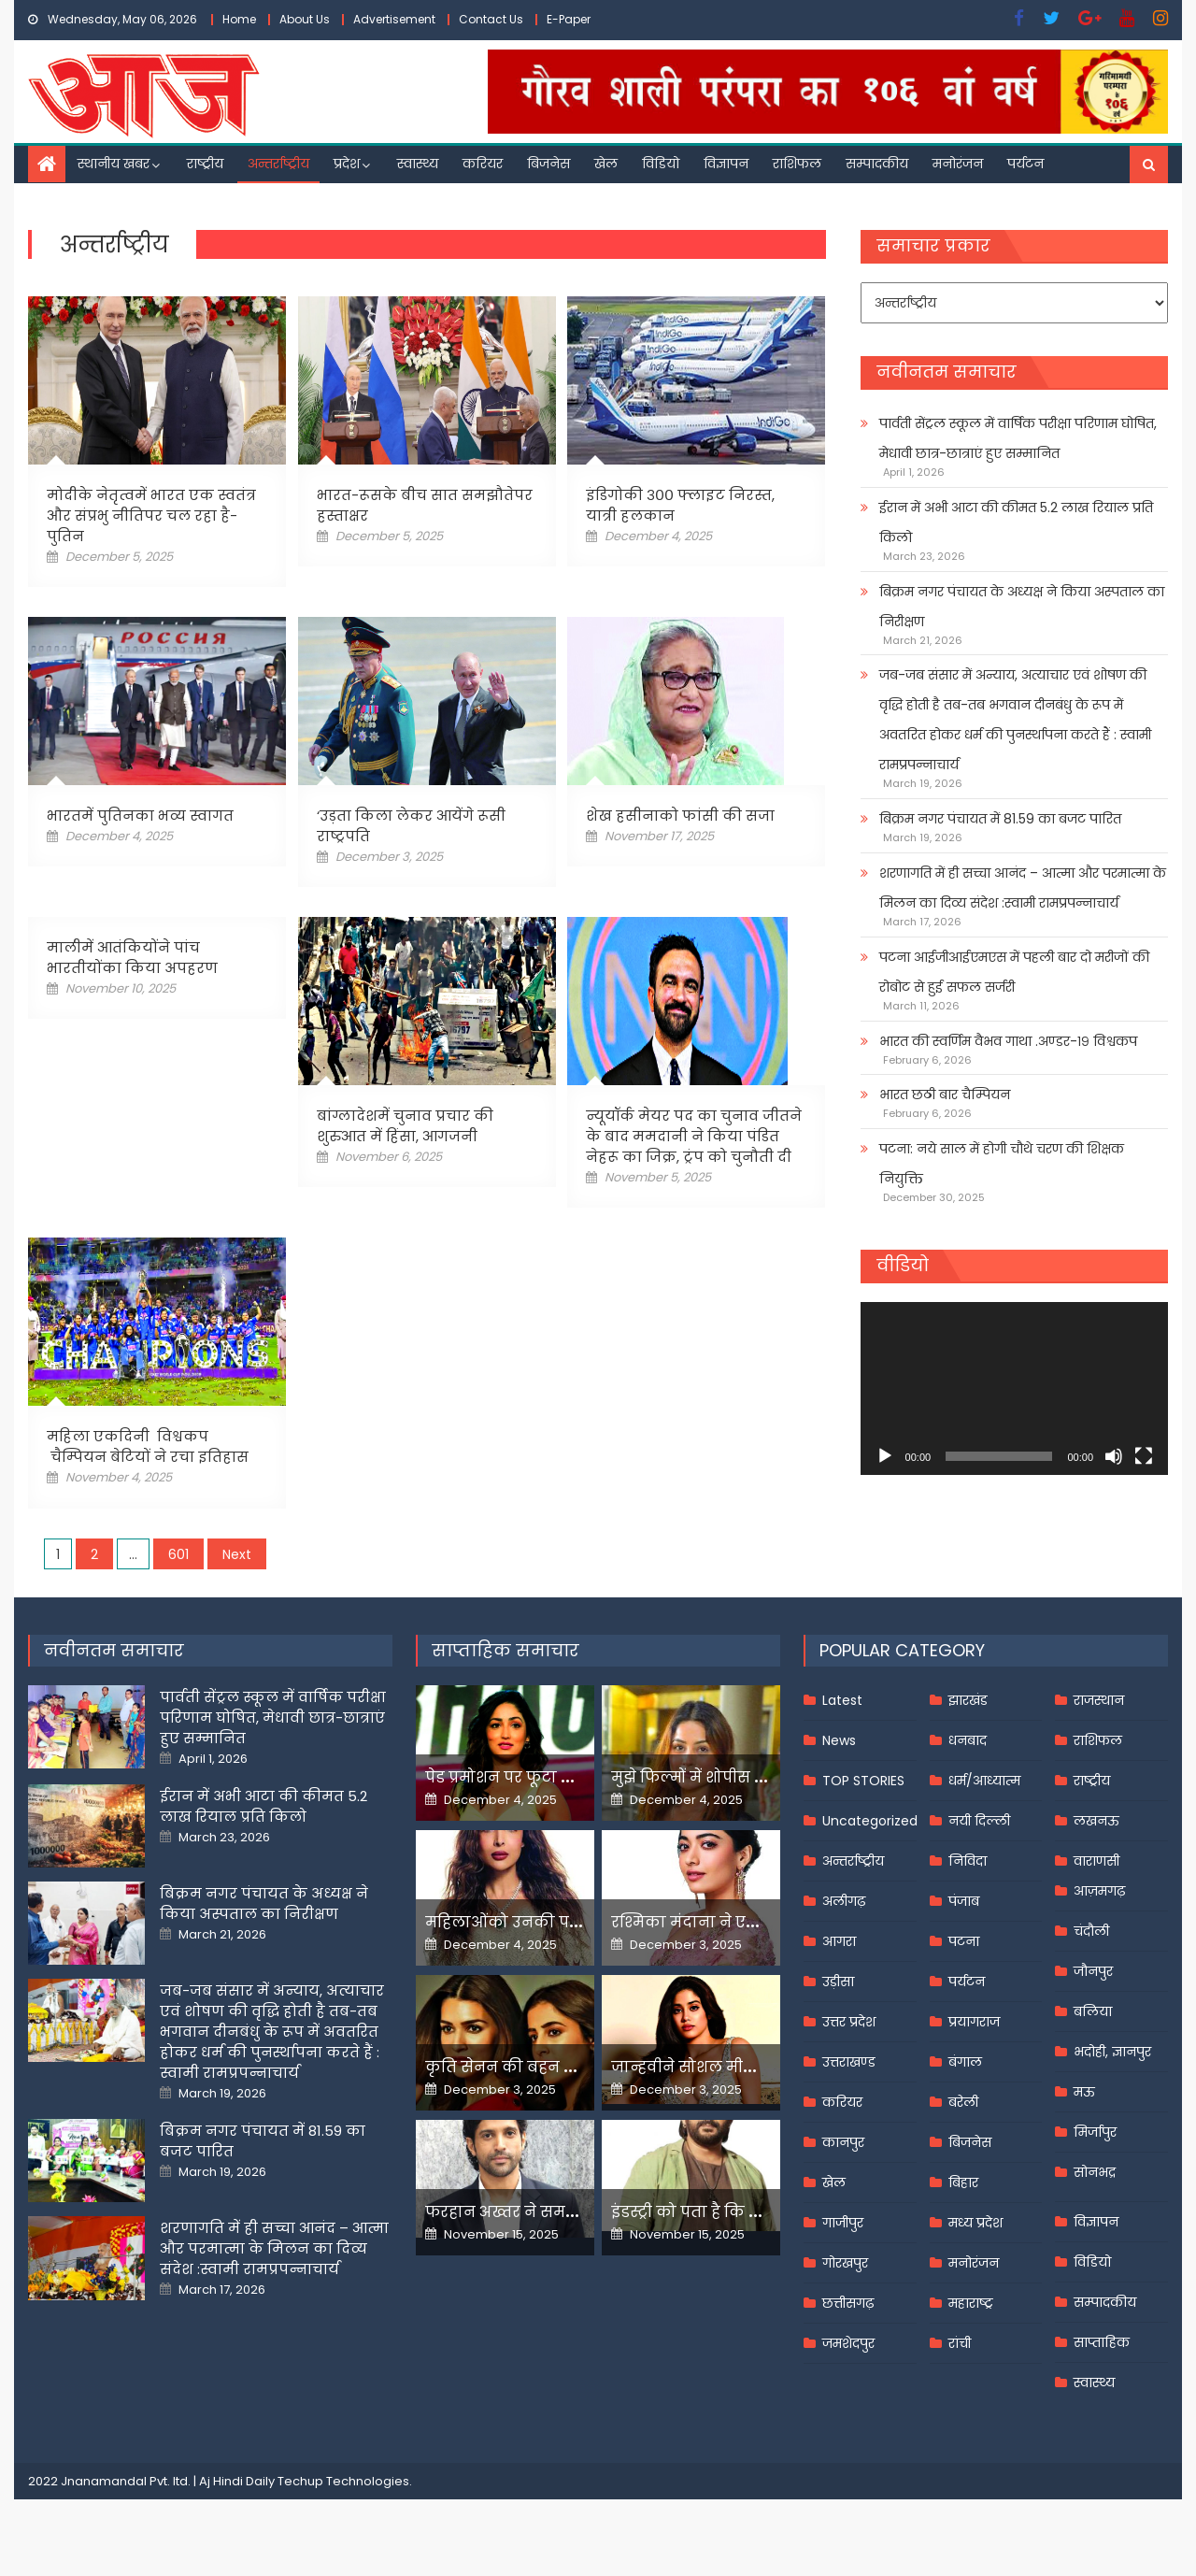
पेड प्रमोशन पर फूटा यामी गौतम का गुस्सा (567, 1777)
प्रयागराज (974, 2021)
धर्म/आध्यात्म (984, 1780)
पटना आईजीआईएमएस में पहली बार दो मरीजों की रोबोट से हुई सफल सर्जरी (1014, 972)
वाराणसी (1096, 1861)
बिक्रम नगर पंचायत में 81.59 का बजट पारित (1000, 818)
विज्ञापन (726, 163)
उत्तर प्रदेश (849, 2021)
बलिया (1093, 2011)
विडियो (660, 163)
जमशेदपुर (848, 2343)
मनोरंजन (958, 163)
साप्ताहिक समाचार (505, 1650)
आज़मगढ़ (1099, 1891)
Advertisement (394, 19)
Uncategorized (870, 1820)
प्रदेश (347, 163)
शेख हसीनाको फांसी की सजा (680, 815)
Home (239, 19)
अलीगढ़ (843, 1901)
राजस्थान (1099, 1700)
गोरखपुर (845, 2263)
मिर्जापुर (1095, 2132)
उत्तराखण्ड (849, 2062)
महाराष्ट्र (970, 2303)
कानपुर (843, 2142)
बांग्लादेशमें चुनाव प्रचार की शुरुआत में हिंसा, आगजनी (405, 1126)
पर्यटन (1025, 163)
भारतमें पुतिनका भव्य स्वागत (140, 815)
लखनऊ (1096, 1820)
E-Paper (569, 19)
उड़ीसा (838, 1981)
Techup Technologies (343, 2481)
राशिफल (797, 163)
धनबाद (967, 1740)
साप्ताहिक (1102, 2342)
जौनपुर (1093, 1971)
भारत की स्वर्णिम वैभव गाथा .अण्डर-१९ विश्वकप (1008, 1041)
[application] (1014, 1388)
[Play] (885, 1456)
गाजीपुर (842, 2222)
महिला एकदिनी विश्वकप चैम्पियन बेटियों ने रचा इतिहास (148, 1446)
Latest (842, 1700)
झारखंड (968, 1700)
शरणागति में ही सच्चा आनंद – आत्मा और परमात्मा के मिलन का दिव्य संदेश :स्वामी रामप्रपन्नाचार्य (1022, 888)
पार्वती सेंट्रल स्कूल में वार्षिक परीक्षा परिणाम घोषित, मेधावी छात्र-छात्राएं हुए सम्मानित (1018, 438)
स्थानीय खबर (114, 163)
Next (236, 1554)
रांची (959, 2343)
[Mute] (1113, 1456)
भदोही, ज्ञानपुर (1112, 2051)
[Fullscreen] (1143, 1456)
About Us (304, 19)
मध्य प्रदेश (975, 2222)
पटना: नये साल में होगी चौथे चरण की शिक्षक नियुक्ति (1001, 1163)
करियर (483, 163)
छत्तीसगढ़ (848, 2303)
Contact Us (491, 19)
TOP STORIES (863, 1780)
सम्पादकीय (877, 163)
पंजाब (963, 1901)
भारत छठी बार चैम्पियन (944, 1094)
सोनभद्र (1095, 2172)
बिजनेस (548, 163)
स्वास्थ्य (417, 163)
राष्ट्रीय (205, 163)
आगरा (839, 1941)
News (839, 1740)
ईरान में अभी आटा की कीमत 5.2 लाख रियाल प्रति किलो (1016, 522)
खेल (606, 163)
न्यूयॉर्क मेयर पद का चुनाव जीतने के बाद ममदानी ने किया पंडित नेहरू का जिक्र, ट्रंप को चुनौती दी (694, 1136)
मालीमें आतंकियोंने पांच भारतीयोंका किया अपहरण (132, 957)
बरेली (963, 2102)
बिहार (963, 2182)
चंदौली (1091, 1931)
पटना (963, 1941)
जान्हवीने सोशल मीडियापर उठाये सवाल (747, 2067)
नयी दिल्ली (979, 1820)
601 (178, 1554)
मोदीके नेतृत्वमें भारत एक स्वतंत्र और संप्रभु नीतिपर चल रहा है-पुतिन (151, 515)
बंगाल (965, 2062)
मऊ (1084, 2091)
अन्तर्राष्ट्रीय (278, 163)
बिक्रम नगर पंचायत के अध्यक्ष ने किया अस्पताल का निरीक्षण (1021, 606)
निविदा (967, 1861)
